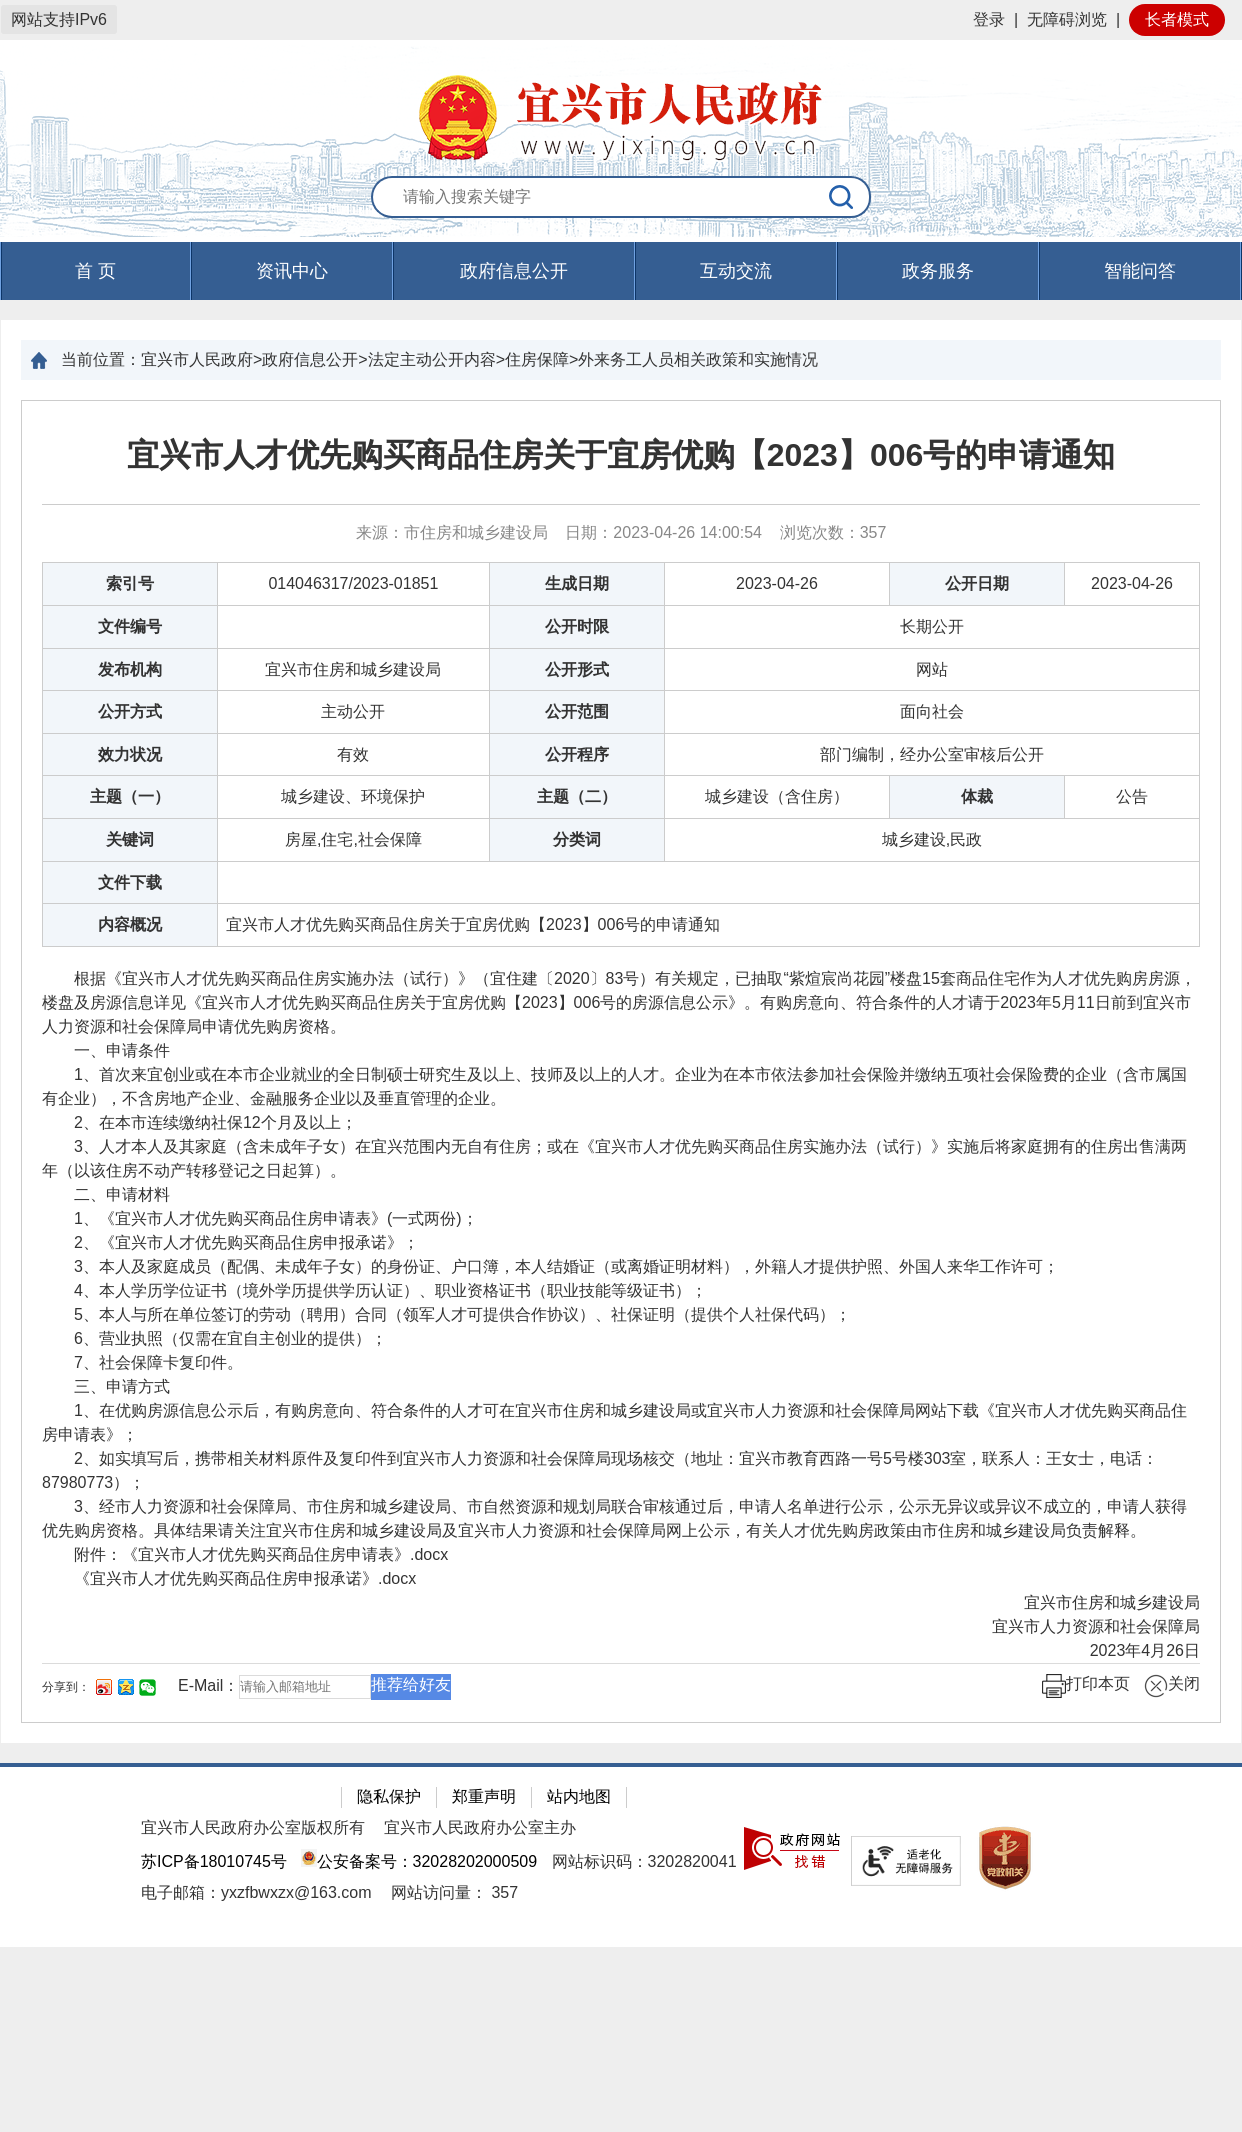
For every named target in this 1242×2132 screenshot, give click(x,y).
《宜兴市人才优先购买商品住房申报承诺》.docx (245, 1578)
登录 (989, 19)
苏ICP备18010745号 (214, 1861)
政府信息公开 (514, 271)
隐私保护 (389, 1796)
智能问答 (1140, 271)
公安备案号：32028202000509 (419, 1861)
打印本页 (1086, 1686)
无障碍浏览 (1067, 19)
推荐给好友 (411, 1684)
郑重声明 (484, 1796)
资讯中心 (292, 271)
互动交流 (736, 271)
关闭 (1172, 1686)
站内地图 (579, 1796)
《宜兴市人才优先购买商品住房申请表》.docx (285, 1554)
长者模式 (1177, 19)
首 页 (95, 271)
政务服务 (938, 271)
